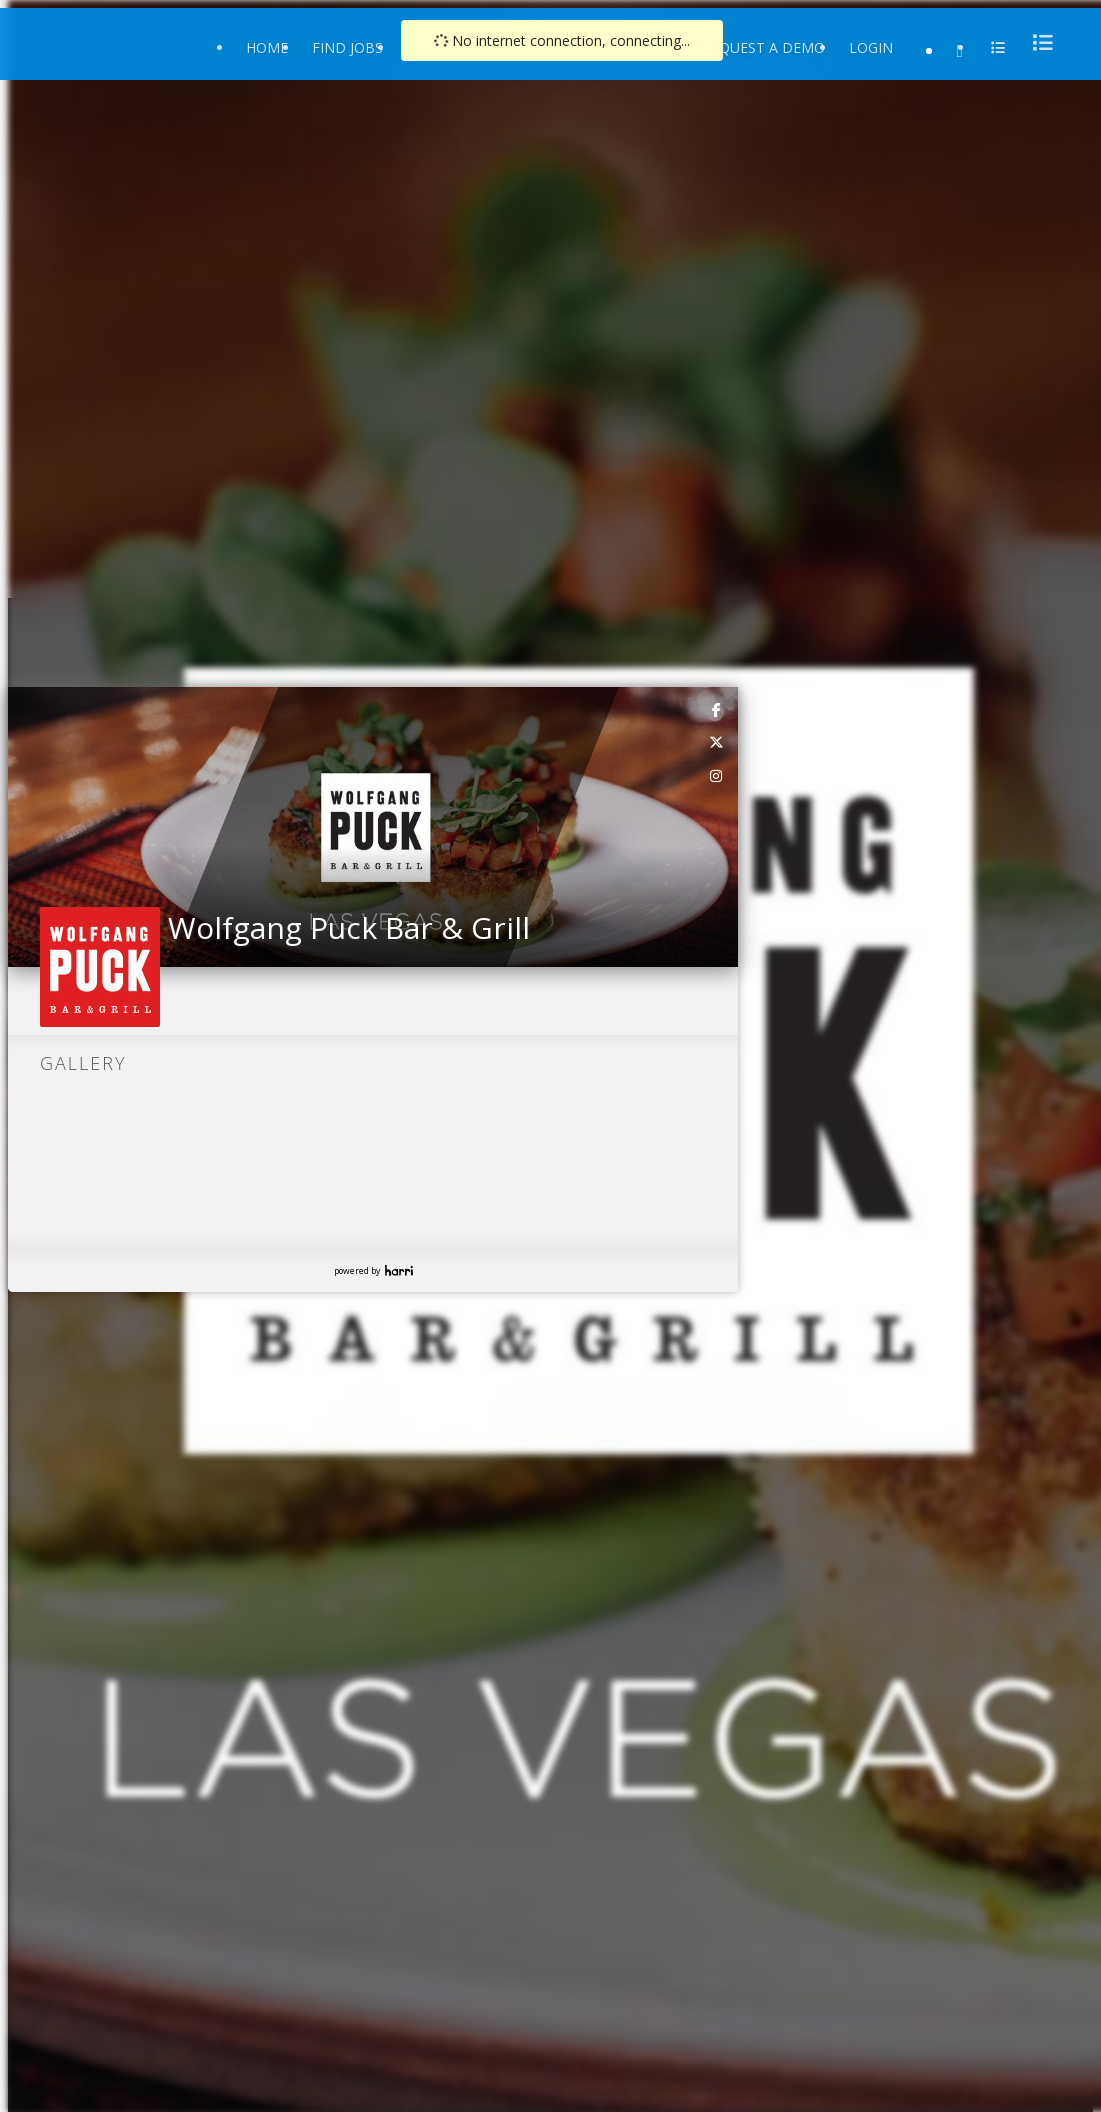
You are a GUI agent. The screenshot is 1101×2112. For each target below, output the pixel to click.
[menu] (1037, 42)
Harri (399, 1270)
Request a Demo (763, 47)
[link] (717, 709)
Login (871, 47)
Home (267, 47)
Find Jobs (347, 47)
